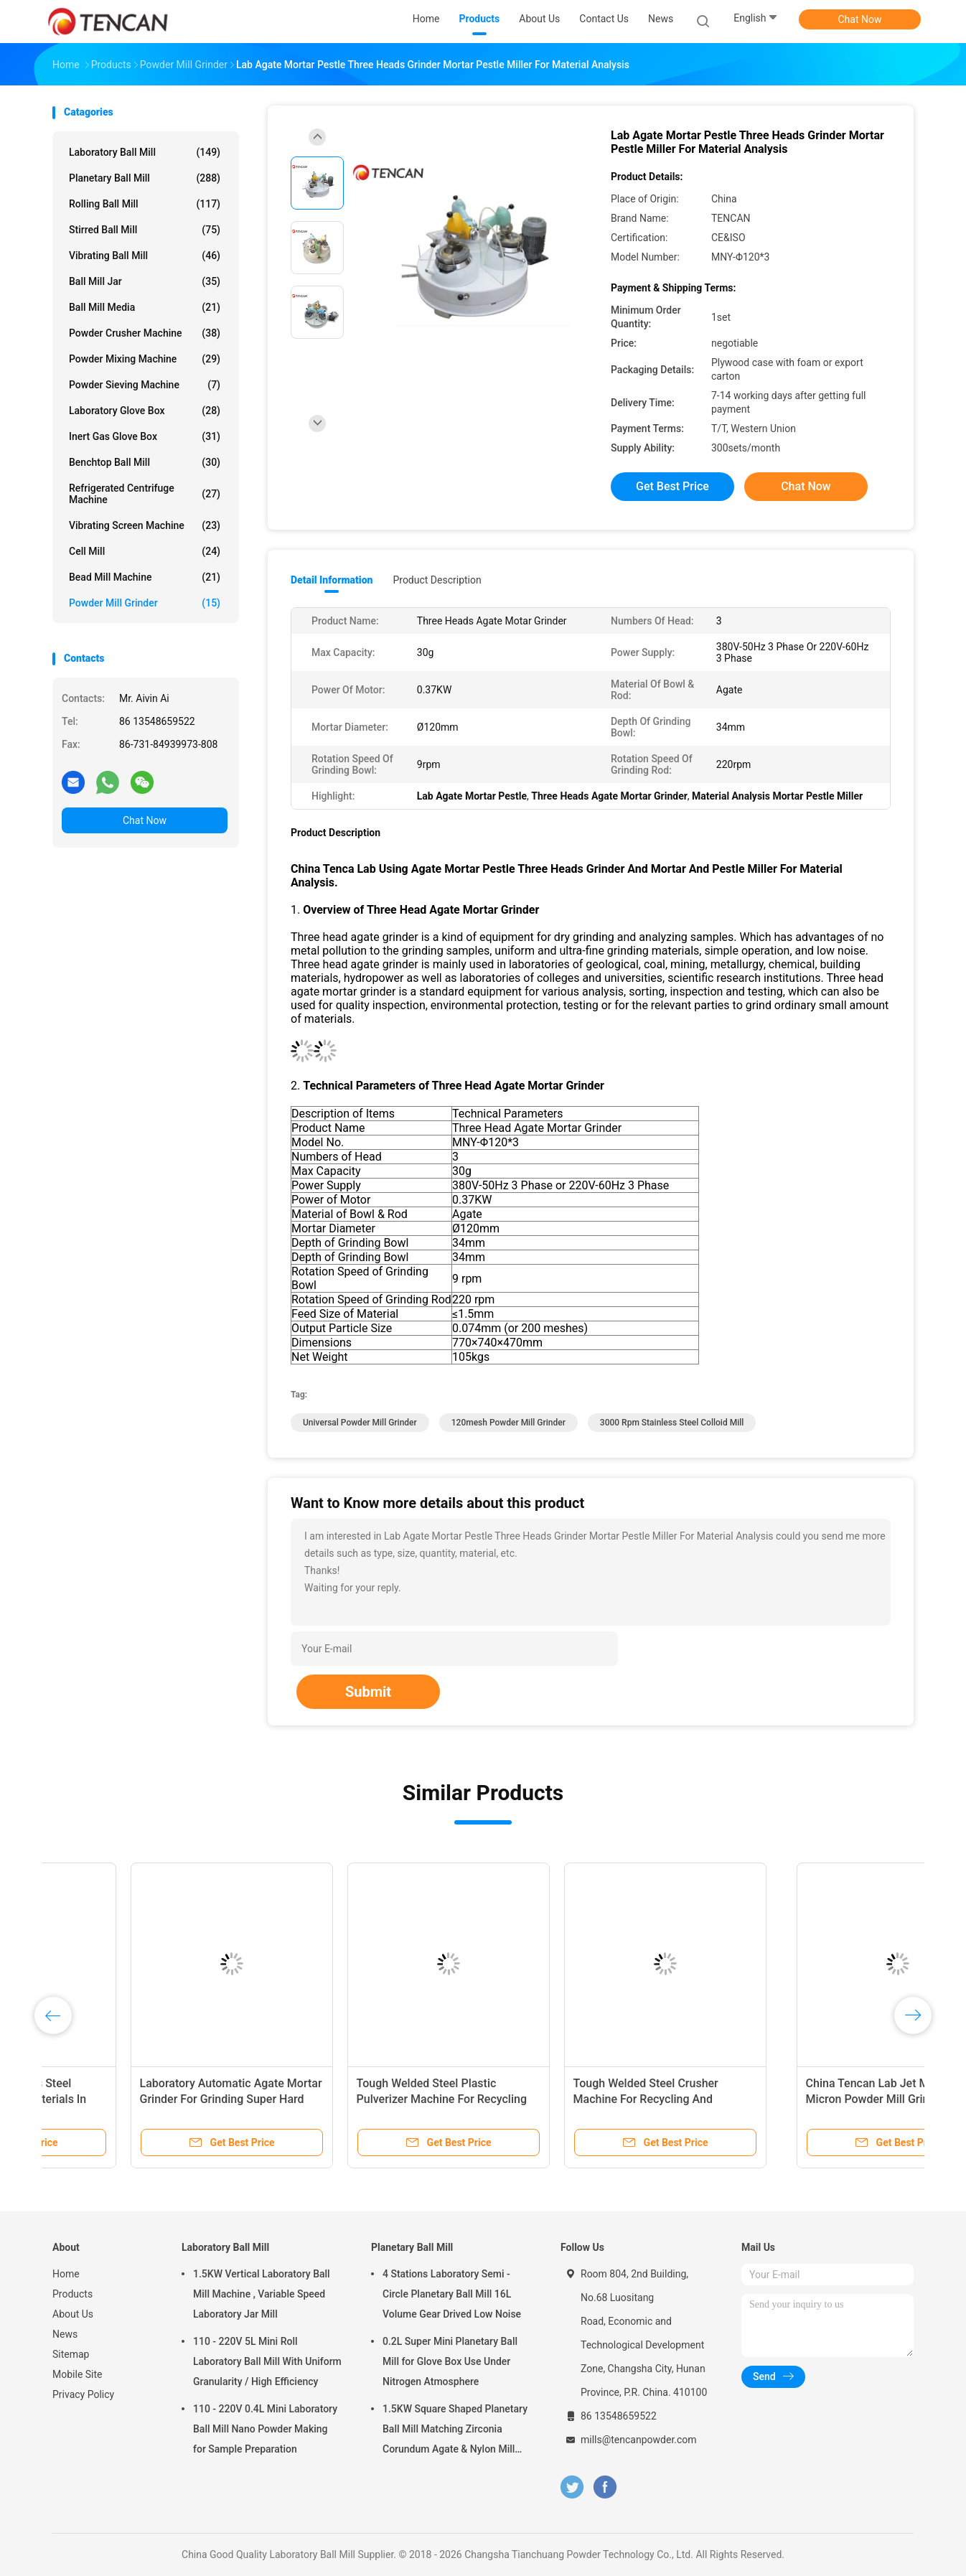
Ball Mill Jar (144, 281)
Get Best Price (672, 486)
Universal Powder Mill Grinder (360, 1423)
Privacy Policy (83, 2394)
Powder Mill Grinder (144, 603)
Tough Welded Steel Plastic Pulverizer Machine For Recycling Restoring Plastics (580, 2099)
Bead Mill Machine (144, 577)
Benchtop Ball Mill (144, 462)
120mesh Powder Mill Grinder (508, 1423)
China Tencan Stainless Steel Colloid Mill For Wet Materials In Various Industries (143, 2099)
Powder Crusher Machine (144, 333)
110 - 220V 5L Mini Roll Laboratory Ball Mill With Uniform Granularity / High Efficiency (267, 2361)
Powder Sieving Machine (144, 385)
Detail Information (331, 580)
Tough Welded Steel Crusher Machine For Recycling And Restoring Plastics (784, 2099)
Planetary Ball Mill (144, 178)
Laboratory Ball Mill (144, 152)
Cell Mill (144, 551)
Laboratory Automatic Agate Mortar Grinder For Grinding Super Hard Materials (369, 2099)
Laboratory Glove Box (144, 410)
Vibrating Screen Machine (144, 525)
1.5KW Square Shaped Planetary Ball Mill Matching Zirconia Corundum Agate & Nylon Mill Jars (455, 2431)
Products (72, 2294)
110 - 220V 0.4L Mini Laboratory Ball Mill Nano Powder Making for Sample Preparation (265, 2429)
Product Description (437, 580)
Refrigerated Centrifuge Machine (144, 493)
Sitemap (70, 2354)
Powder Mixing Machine (144, 359)
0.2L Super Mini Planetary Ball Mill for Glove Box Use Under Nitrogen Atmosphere (450, 2361)
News (65, 2334)
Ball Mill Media (144, 307)
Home (66, 2274)
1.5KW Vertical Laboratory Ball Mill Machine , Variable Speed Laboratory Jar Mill (261, 2294)
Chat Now (860, 19)
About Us (72, 2314)
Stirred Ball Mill (144, 230)
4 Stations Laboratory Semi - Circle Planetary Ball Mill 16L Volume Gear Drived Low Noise (452, 2294)
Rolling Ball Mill (144, 204)
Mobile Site (77, 2374)
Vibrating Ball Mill (144, 255)
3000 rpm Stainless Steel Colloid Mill (672, 1423)
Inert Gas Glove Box (144, 436)
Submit (368, 1691)
